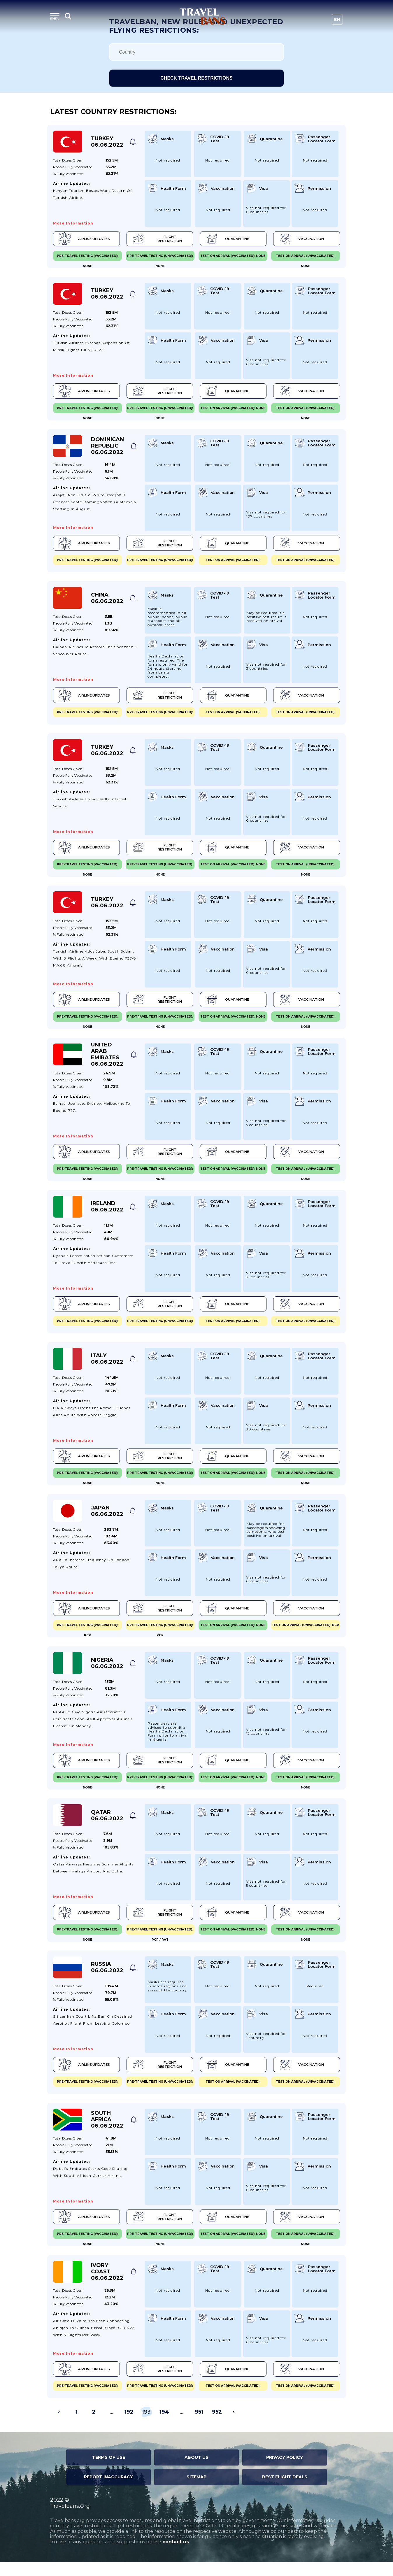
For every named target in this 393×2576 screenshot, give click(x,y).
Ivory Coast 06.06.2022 (107, 2284)
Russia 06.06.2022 (107, 1978)
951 (199, 2426)
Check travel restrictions (196, 78)
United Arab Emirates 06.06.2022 (107, 1060)
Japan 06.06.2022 (107, 1519)
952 (217, 2426)
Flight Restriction (156, 239)
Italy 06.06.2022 (107, 1366)
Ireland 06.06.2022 (107, 1213)
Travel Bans (202, 16)
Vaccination (299, 239)
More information (73, 223)
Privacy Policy (284, 2471)
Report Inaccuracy (108, 2490)
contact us (175, 2556)
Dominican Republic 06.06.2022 (107, 447)
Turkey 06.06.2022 (107, 141)
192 (129, 2426)
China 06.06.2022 (107, 601)
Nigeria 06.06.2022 (107, 1672)
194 (164, 2426)
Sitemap (196, 2490)
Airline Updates (85, 239)
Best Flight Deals (284, 2490)
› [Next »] (234, 2426)
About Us (196, 2471)
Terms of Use (108, 2471)
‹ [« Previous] (59, 2426)
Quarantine (226, 239)
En (337, 19)
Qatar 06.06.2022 (107, 1825)
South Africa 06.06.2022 (107, 2131)
